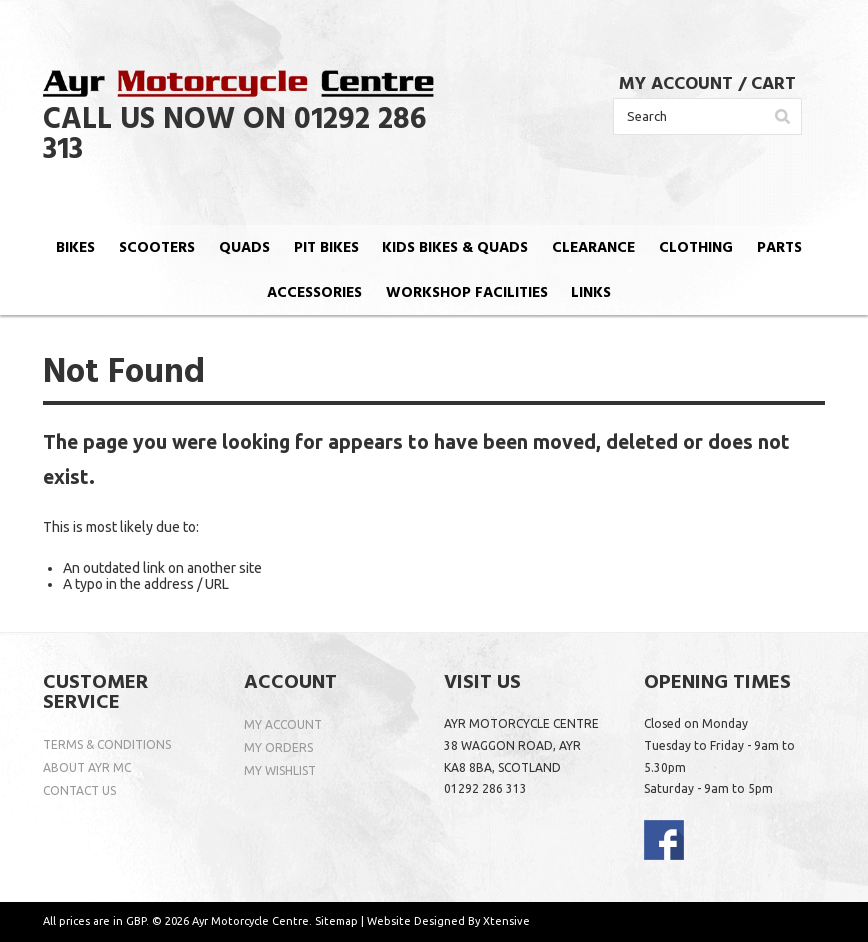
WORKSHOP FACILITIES (467, 293)
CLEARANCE (593, 248)
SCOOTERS (157, 248)
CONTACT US (79, 790)
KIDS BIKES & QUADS (455, 248)
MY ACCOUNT (676, 84)
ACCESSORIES (314, 293)
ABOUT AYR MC (87, 767)
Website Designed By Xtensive (448, 921)
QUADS (244, 248)
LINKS (591, 293)
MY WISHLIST (280, 770)
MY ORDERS (278, 747)
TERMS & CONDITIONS (107, 744)
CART (773, 84)
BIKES (75, 248)
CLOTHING (696, 248)
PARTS (779, 248)
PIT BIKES (326, 248)
